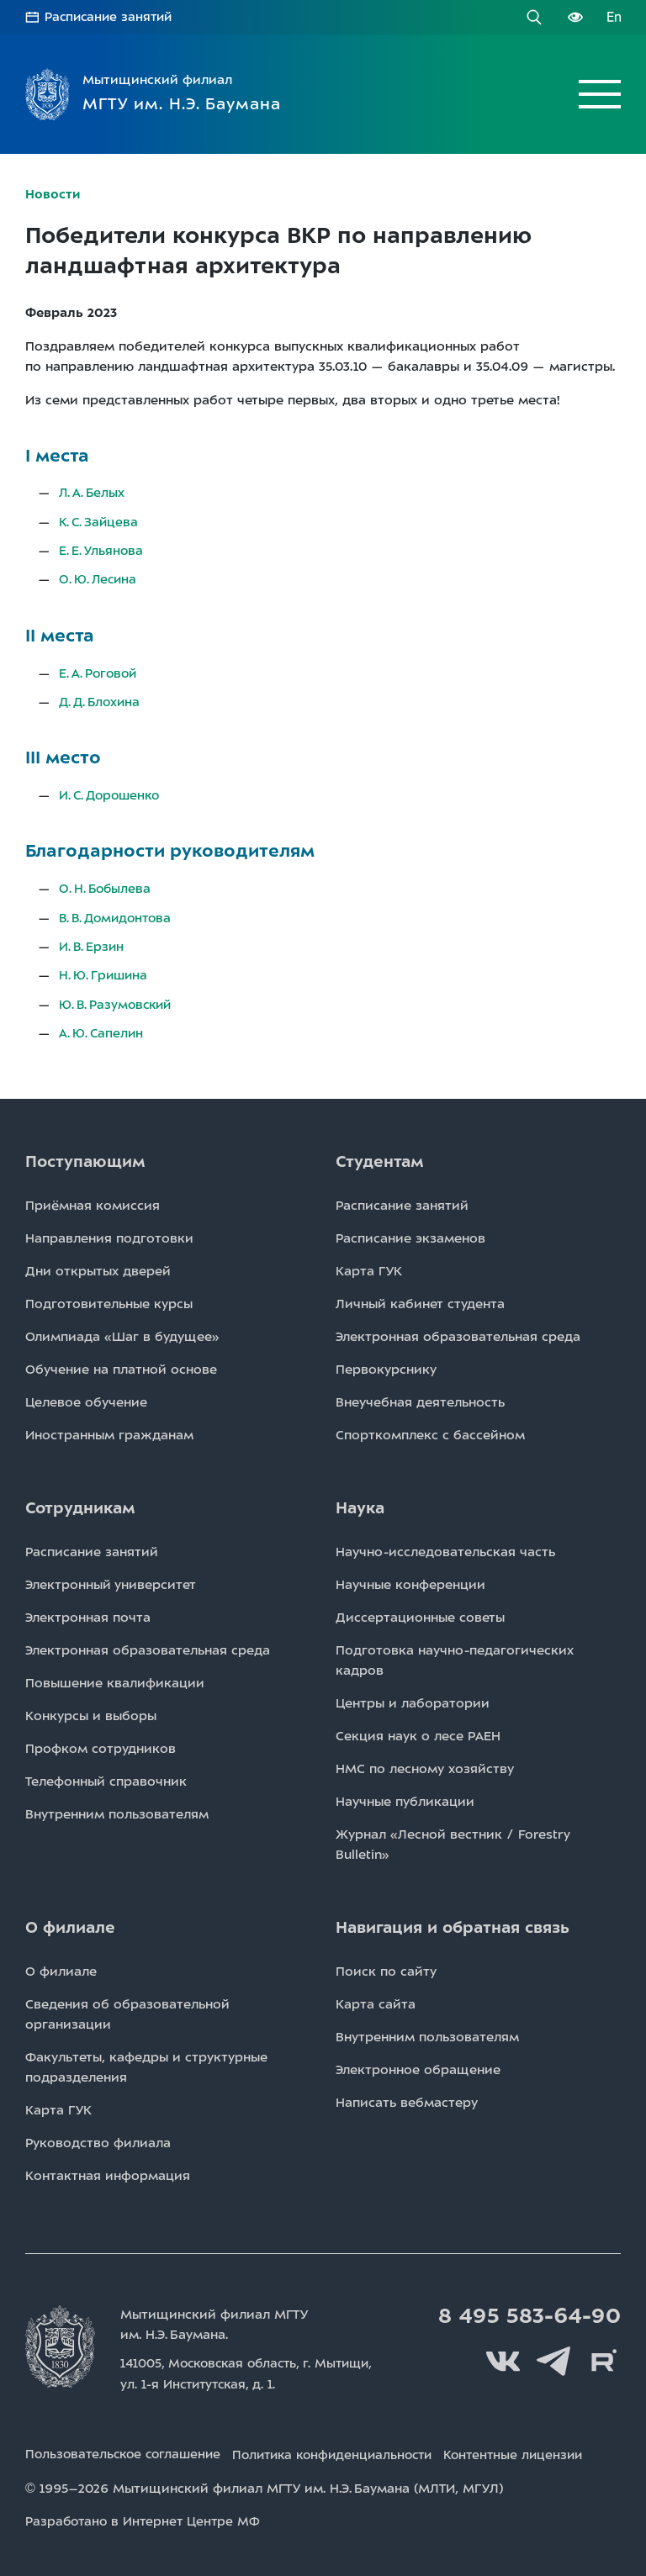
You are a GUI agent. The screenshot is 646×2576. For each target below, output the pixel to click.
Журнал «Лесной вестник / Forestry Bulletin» (453, 1840)
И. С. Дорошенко (112, 793)
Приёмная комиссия (92, 1201)
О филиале (61, 1967)
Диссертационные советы (420, 1613)
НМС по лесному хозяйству (425, 1764)
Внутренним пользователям (117, 1810)
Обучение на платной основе (121, 1365)
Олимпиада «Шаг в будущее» (122, 1332)
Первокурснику (386, 1365)
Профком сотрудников (100, 1744)
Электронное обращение (418, 2065)
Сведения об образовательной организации (127, 2010)
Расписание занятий (111, 17)
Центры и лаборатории (413, 1699)
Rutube (604, 2357)
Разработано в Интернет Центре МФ (145, 2515)
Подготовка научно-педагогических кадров (455, 1656)
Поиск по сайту (386, 1967)
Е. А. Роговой (99, 671)
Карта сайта (376, 2000)
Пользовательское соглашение (127, 2450)
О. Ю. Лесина (99, 577)
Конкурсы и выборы (90, 1711)
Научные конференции (410, 1580)
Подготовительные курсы (109, 1299)
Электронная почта (88, 1613)
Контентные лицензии (541, 2450)
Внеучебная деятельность (420, 1398)
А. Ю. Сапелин (102, 1029)
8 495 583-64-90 (527, 2312)
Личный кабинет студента (420, 1299)
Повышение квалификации (114, 1679)
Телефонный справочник (106, 1777)
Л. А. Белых (92, 492)
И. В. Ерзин (92, 943)
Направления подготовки (109, 1234)
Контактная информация (107, 2171)
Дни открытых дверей (98, 1267)
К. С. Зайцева (99, 520)
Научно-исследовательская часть (445, 1548)
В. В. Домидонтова (118, 914)
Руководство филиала (98, 2139)
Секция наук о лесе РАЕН (418, 1732)
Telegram (553, 2357)
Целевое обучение (86, 1398)
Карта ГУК (369, 1267)
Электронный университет (110, 1580)
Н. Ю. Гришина (104, 972)
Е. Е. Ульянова (101, 549)
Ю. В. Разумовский (117, 1000)
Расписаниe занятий (402, 1201)
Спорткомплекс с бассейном (430, 1431)
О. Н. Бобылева (106, 886)
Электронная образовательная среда (458, 1332)
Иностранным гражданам (109, 1431)
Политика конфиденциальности (349, 2450)
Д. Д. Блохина (101, 699)
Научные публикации (405, 1797)
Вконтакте (503, 2357)
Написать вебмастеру (407, 2098)
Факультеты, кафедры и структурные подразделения (146, 2063)
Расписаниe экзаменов (410, 1234)
